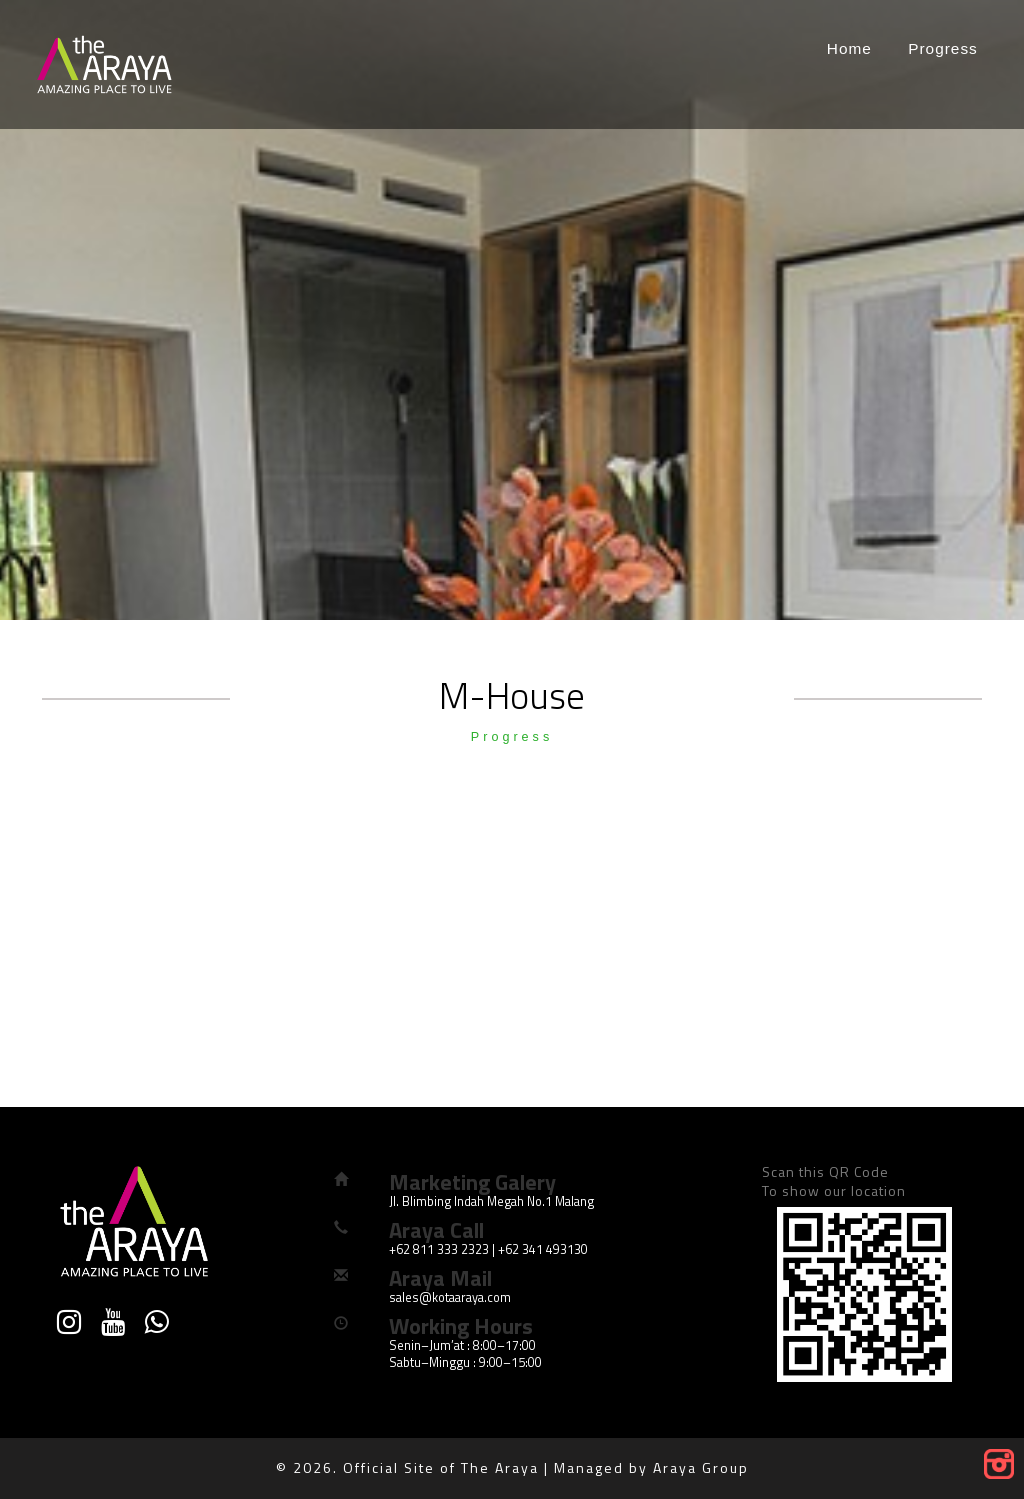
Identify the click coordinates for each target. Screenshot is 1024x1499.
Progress (943, 48)
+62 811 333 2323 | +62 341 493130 (488, 1249)
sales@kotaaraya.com (450, 1297)
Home (849, 48)
